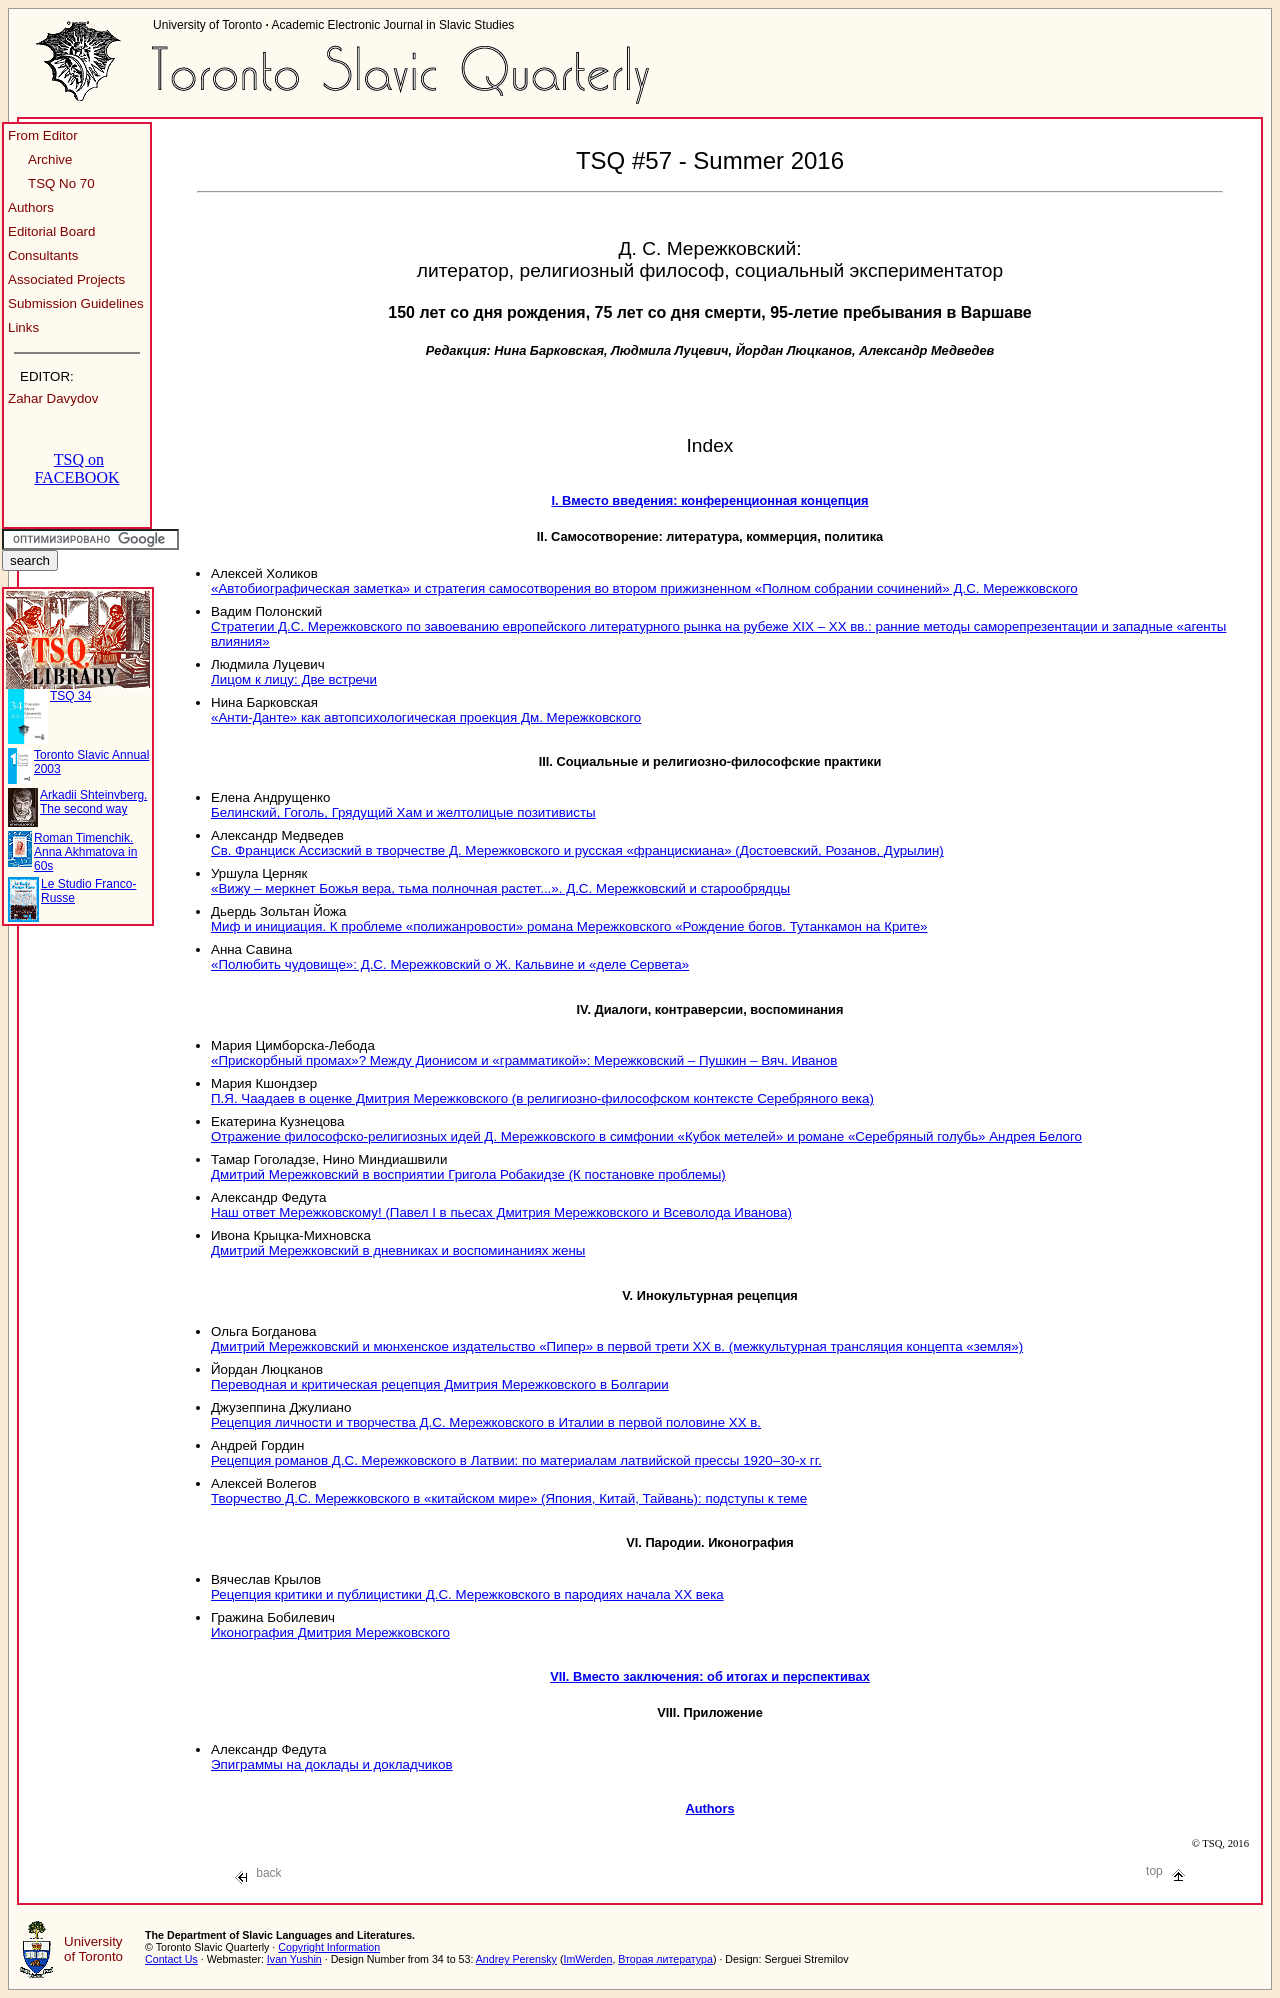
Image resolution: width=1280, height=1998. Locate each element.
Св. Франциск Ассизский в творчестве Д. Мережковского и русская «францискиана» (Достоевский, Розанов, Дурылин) (577, 850)
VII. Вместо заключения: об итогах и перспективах (710, 1676)
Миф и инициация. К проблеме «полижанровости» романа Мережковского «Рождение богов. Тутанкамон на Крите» (569, 926)
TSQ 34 (70, 696)
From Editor (43, 135)
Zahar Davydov (53, 398)
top (1165, 1871)
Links (23, 327)
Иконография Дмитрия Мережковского (330, 1632)
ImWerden (587, 1959)
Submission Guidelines (76, 303)
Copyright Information (329, 1947)
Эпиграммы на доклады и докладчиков (332, 1764)
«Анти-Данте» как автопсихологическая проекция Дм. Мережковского (426, 717)
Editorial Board (51, 231)
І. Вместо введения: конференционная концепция (709, 500)
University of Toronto (93, 1949)
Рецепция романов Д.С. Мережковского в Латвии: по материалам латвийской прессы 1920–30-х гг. (516, 1460)
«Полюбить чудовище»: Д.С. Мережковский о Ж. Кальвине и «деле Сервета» (450, 964)
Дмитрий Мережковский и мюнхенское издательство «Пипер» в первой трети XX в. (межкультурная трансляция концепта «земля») (617, 1346)
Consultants (43, 255)
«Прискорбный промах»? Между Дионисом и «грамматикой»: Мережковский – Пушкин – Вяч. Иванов (524, 1060)
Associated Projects (66, 279)
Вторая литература (665, 1959)
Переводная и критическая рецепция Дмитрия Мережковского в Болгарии (440, 1384)
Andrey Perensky (516, 1959)
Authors (31, 207)
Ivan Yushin (294, 1959)
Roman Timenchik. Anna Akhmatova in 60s (85, 852)
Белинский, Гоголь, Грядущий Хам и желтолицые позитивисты (403, 812)
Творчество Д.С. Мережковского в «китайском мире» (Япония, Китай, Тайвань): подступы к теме (509, 1498)
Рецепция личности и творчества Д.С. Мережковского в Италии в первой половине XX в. (486, 1422)
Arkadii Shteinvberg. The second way (93, 802)
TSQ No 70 (61, 183)
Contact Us (171, 1959)
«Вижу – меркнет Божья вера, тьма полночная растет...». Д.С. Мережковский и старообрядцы (500, 888)
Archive (50, 159)
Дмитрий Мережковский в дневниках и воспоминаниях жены (398, 1250)
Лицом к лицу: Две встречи (294, 679)
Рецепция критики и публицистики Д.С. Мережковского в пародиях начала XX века (467, 1594)
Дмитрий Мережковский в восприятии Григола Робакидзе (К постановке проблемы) (468, 1174)
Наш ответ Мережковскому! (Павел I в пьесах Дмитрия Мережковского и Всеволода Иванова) (501, 1212)
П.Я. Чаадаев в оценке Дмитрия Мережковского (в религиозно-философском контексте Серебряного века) (542, 1098)
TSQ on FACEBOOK (76, 468)
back (258, 1873)
